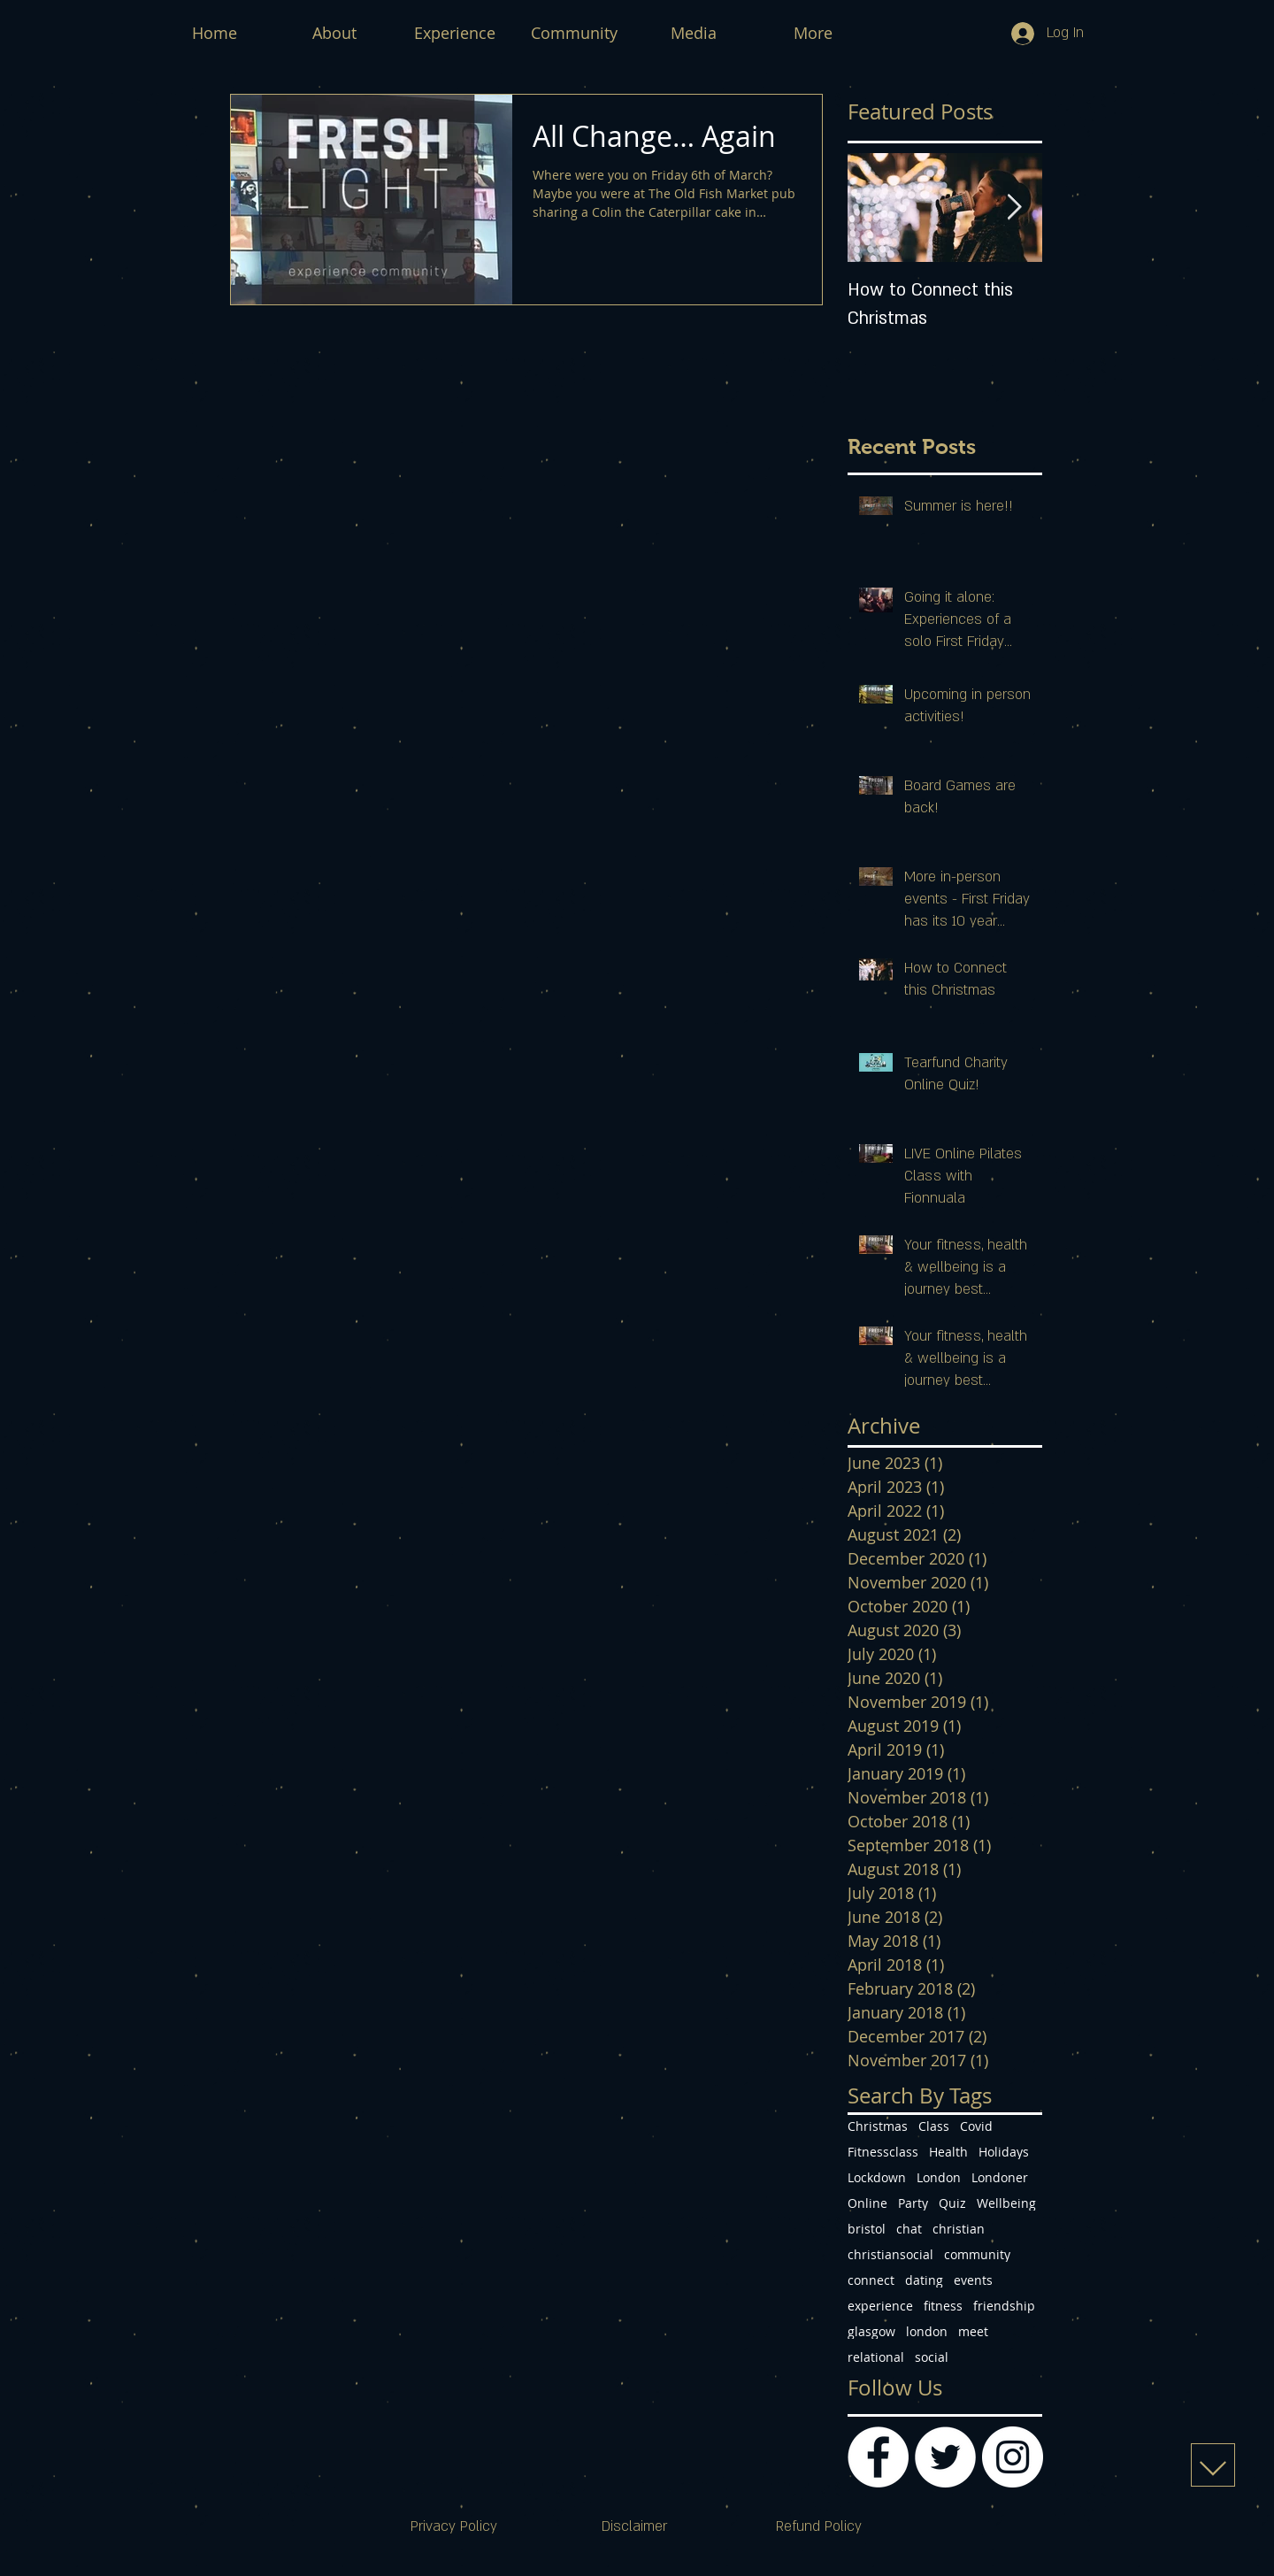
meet (973, 2331)
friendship (1004, 2305)
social (931, 2357)
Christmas (878, 2126)
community (977, 2254)
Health (948, 2151)
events (973, 2280)
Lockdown (877, 2177)
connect (871, 2280)
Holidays (1004, 2151)
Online (867, 2203)
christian (958, 2228)
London (939, 2177)
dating (924, 2280)
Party (913, 2203)
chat (909, 2228)
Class (933, 2126)
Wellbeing (1006, 2203)
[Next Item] (1014, 207)
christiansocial (890, 2254)
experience (880, 2305)
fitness (943, 2305)
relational (876, 2357)
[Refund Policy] (818, 2527)
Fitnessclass (883, 2151)
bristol (867, 2228)
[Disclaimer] (634, 2527)
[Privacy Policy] (454, 2527)
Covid (976, 2126)
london (927, 2331)
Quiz (952, 2203)
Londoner (999, 2177)
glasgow (871, 2331)
